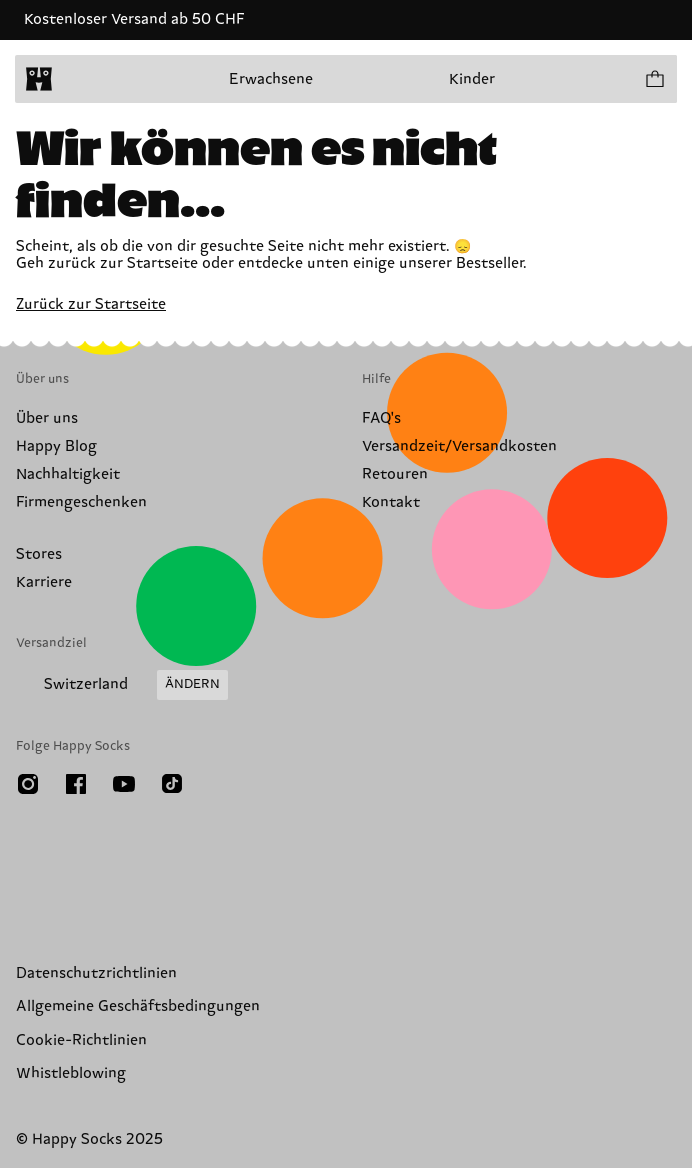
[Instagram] (28, 784)
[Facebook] (76, 784)
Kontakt (391, 502)
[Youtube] (124, 784)
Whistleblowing (71, 1073)
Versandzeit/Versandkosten (459, 446)
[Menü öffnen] (78, 79)
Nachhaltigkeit (68, 474)
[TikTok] (172, 784)
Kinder (472, 79)
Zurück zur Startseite (91, 304)
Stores (39, 554)
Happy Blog (56, 446)
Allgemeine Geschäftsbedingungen (138, 1006)
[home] (39, 79)
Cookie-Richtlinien (81, 1040)
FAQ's (381, 418)
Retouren (395, 474)
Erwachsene (271, 79)
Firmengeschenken (81, 502)
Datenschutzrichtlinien (96, 973)
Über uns (47, 418)
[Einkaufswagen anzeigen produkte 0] (654, 79)
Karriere (44, 582)
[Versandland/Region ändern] (122, 685)
